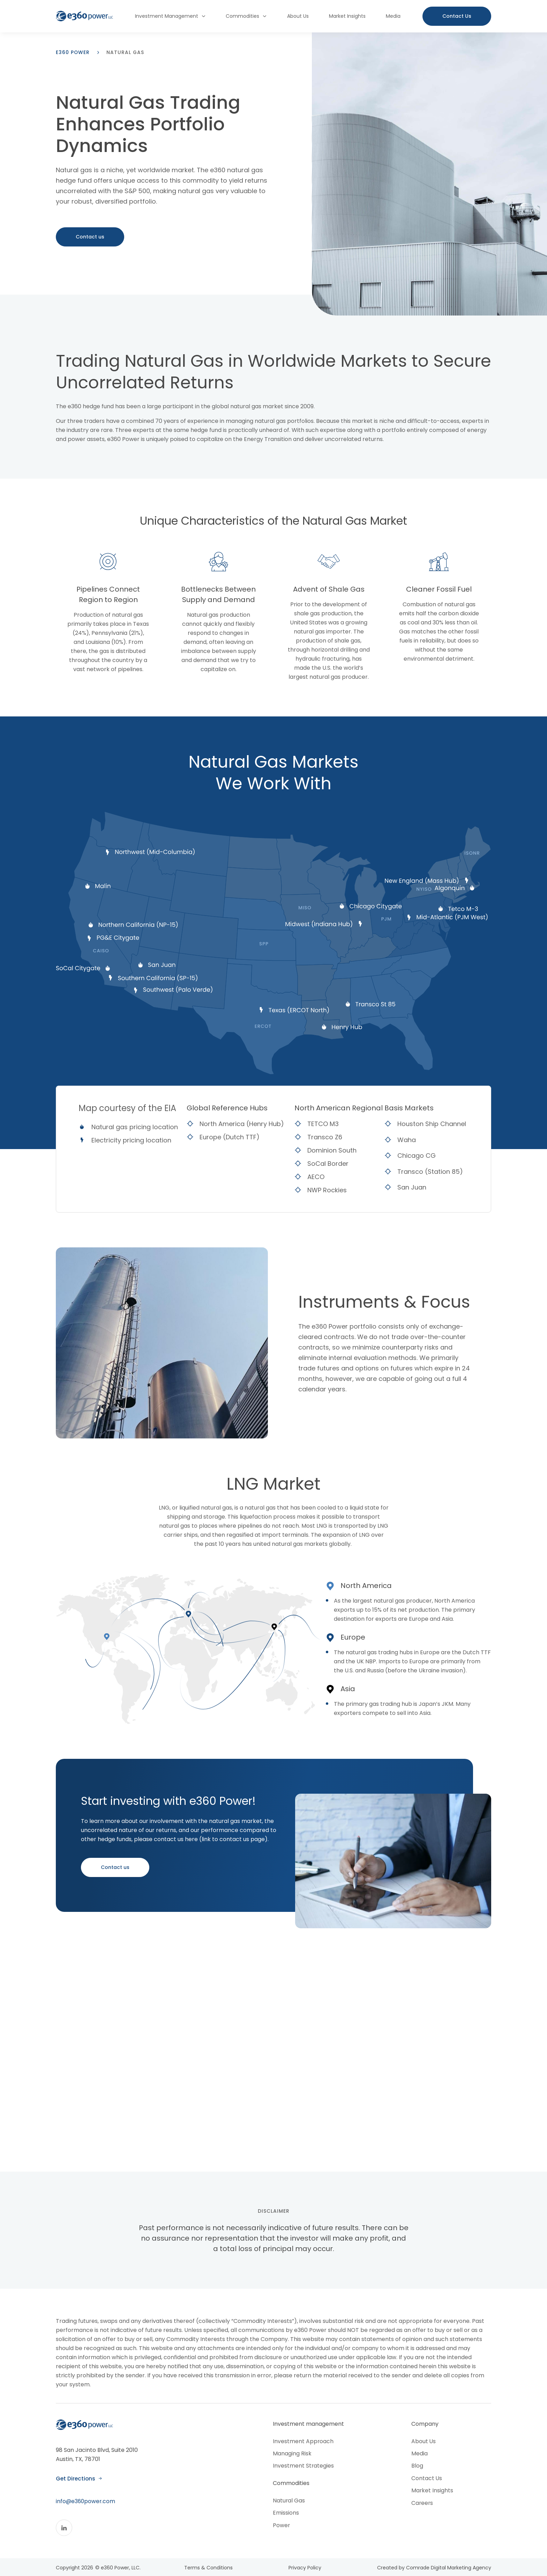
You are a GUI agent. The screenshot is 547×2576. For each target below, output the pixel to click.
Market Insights (347, 16)
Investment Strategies (303, 2468)
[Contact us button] (456, 16)
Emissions (286, 2516)
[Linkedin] (64, 2539)
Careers (422, 2506)
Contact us (90, 238)
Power (281, 2528)
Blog (417, 2468)
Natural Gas (289, 2503)
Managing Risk (292, 2456)
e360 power (73, 52)
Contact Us (426, 2481)
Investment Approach (303, 2443)
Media (392, 16)
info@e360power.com (86, 2512)
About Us (298, 16)
